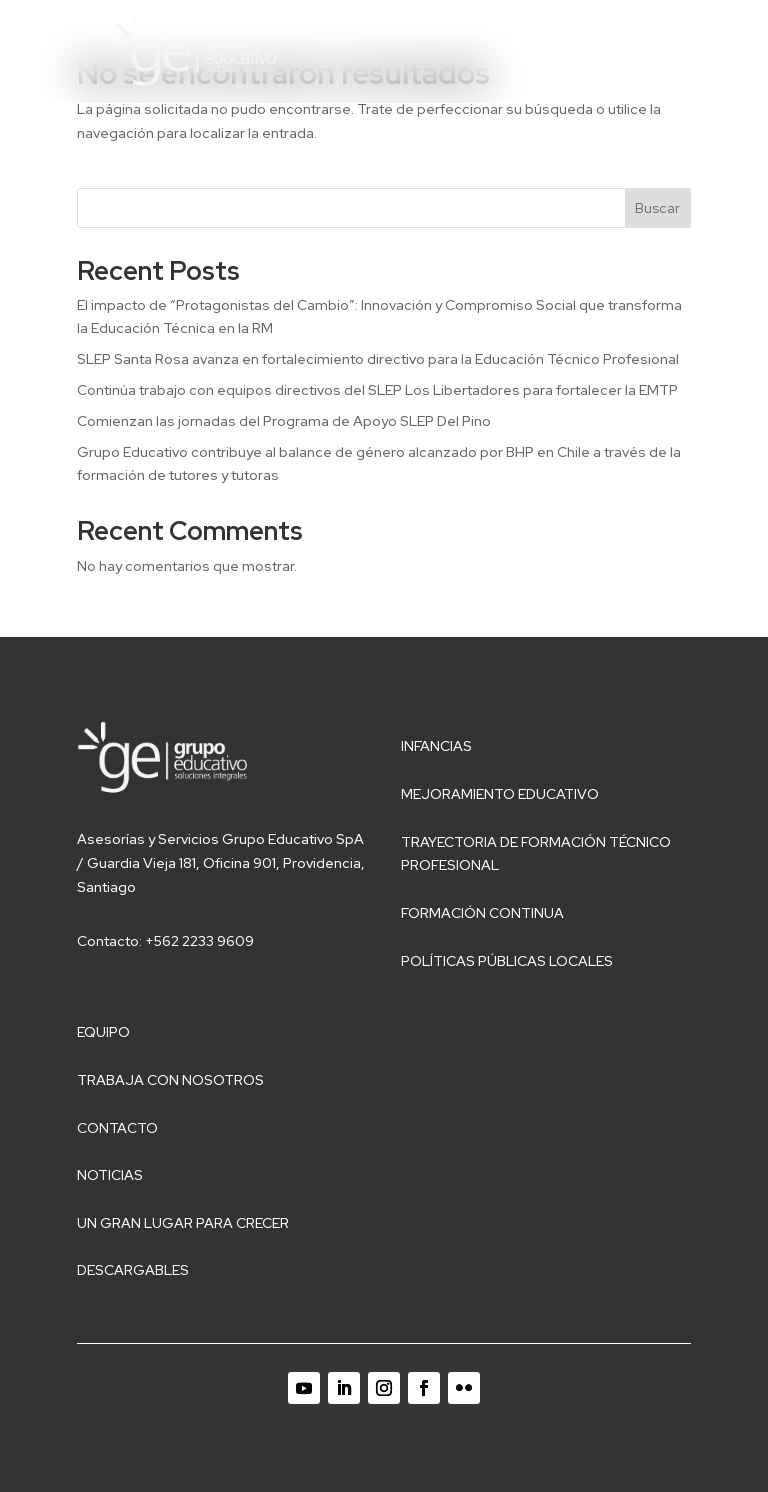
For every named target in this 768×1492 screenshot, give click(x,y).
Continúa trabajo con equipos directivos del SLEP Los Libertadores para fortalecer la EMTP (377, 390)
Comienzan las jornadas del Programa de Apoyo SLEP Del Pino (284, 421)
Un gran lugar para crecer (183, 1223)
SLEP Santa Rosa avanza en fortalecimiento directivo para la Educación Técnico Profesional (378, 359)
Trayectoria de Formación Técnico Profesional (536, 854)
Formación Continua (482, 913)
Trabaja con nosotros (170, 1080)
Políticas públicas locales (507, 961)
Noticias (110, 1175)
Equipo (103, 1032)
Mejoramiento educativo (500, 794)
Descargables (133, 1270)
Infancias (436, 746)
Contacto (117, 1128)
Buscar (657, 208)
